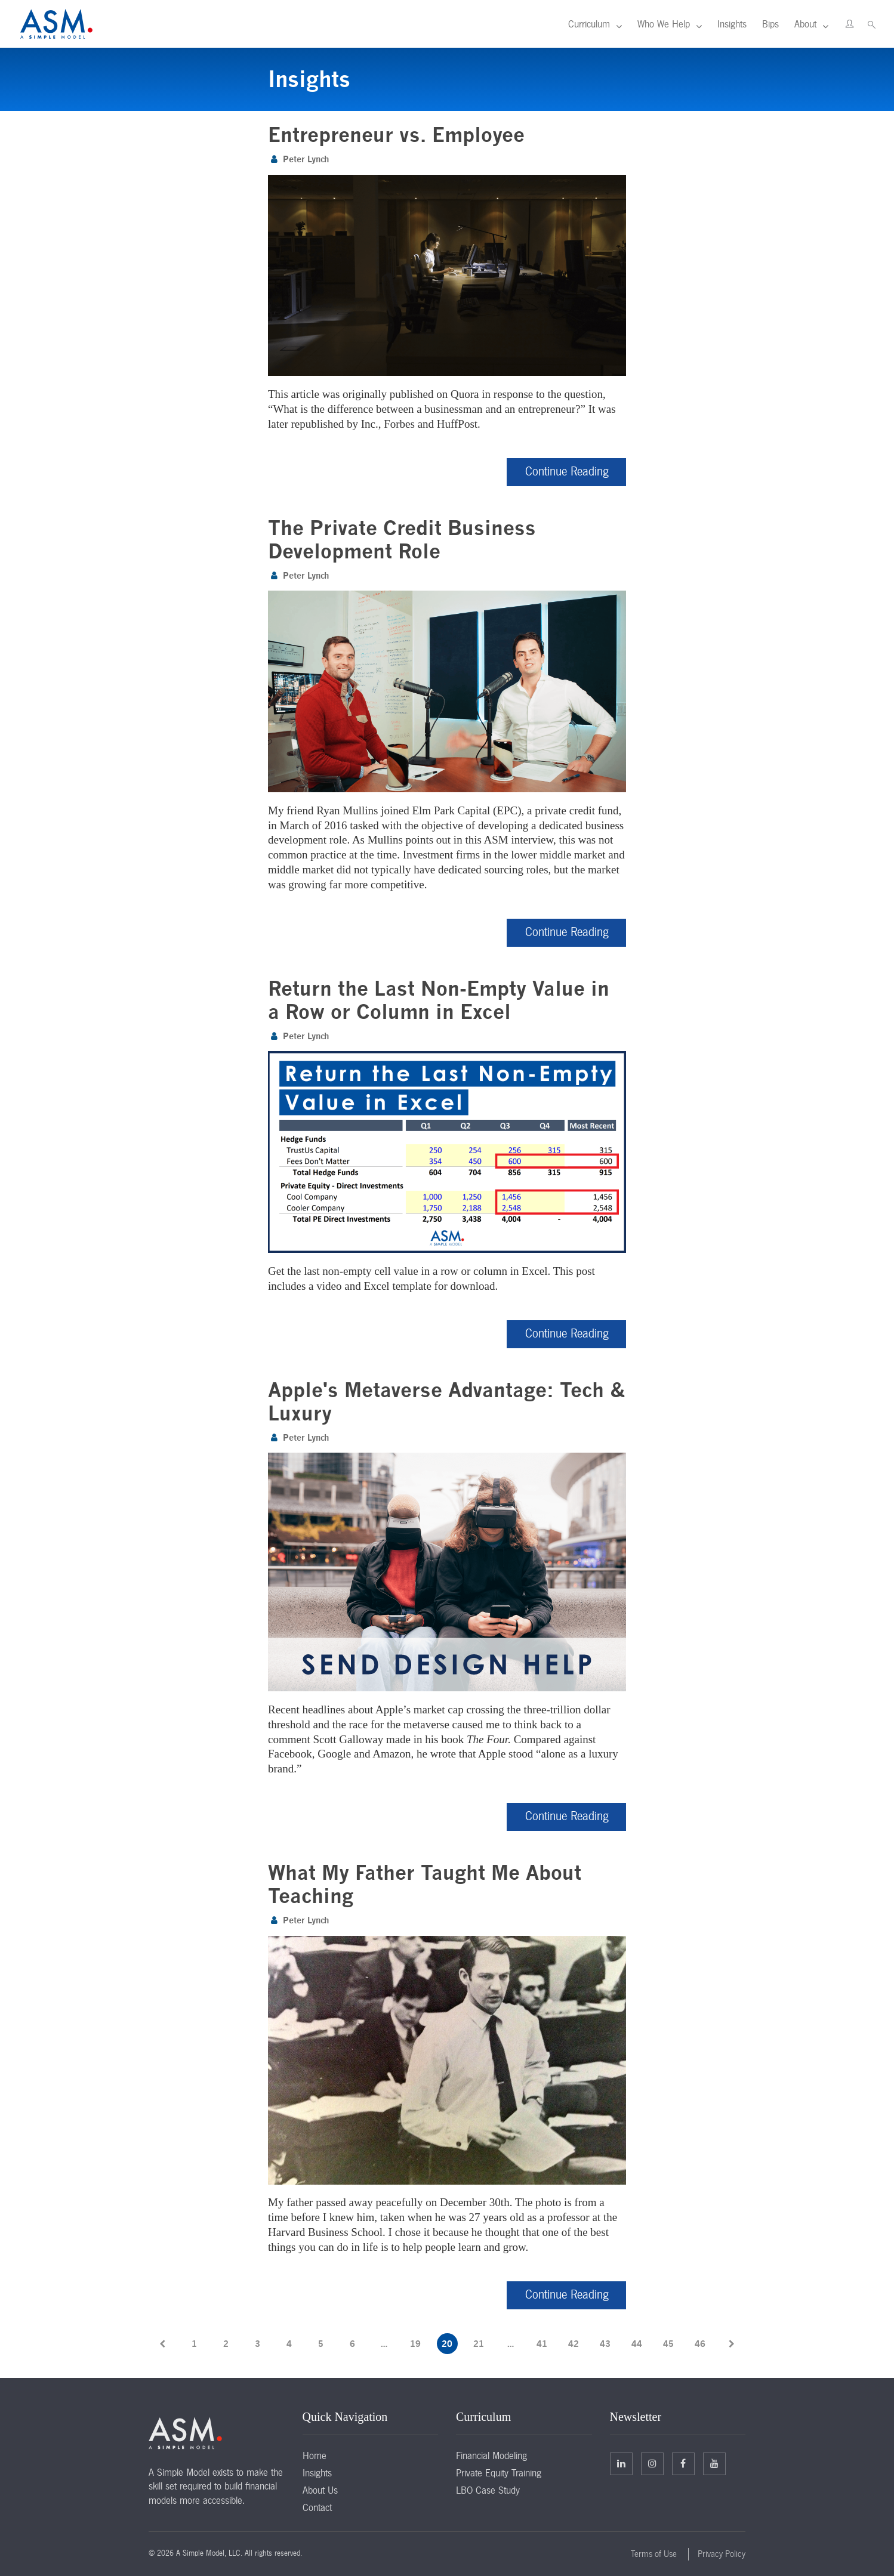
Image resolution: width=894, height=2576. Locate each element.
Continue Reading (566, 470)
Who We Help (663, 23)
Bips (770, 23)
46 (700, 2342)
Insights (732, 23)
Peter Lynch (306, 159)
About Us (320, 2489)
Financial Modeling (491, 2454)
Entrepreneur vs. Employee (396, 134)
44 (636, 2342)
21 (478, 2342)
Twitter (652, 2462)
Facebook (683, 2462)
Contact (317, 2506)
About (805, 23)
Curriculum (589, 23)
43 (605, 2342)
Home (314, 2454)
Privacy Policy (721, 2553)
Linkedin (621, 2462)
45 (668, 2342)
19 (415, 2342)
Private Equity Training (498, 2471)
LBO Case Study (488, 2489)
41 (542, 2342)
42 (573, 2342)
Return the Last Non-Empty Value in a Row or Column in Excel (438, 999)
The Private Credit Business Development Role (402, 538)
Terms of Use (654, 2553)
